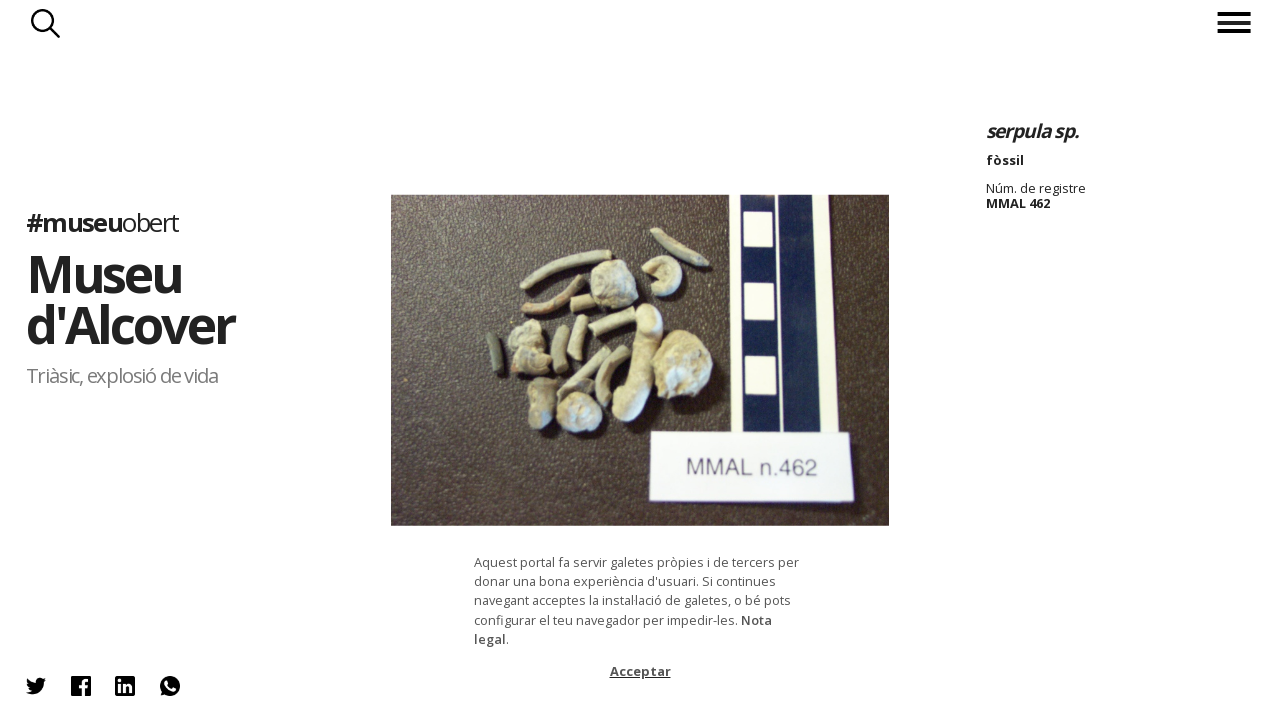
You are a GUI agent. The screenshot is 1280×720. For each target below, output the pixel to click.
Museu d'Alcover (130, 299)
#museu (102, 222)
